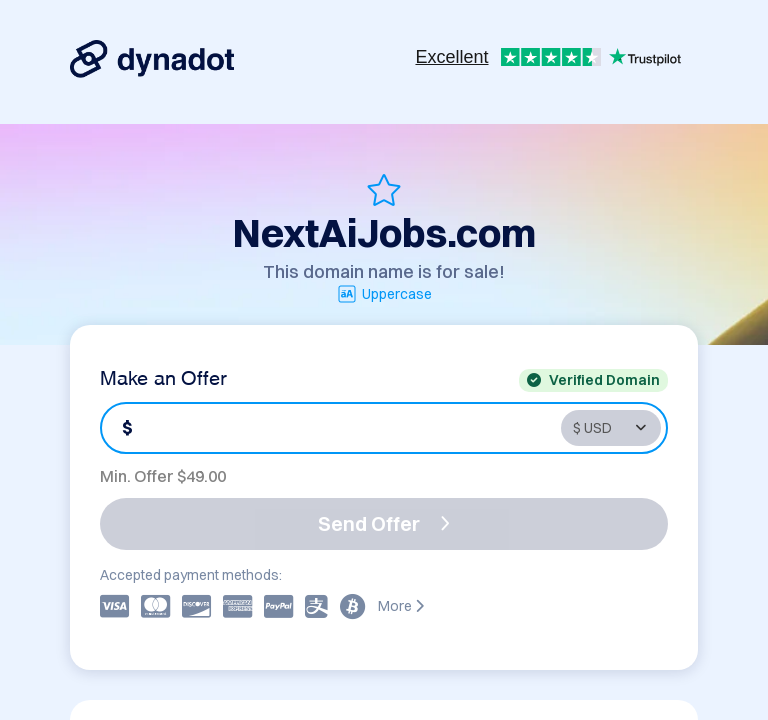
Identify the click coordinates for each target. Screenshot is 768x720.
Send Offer (384, 523)
